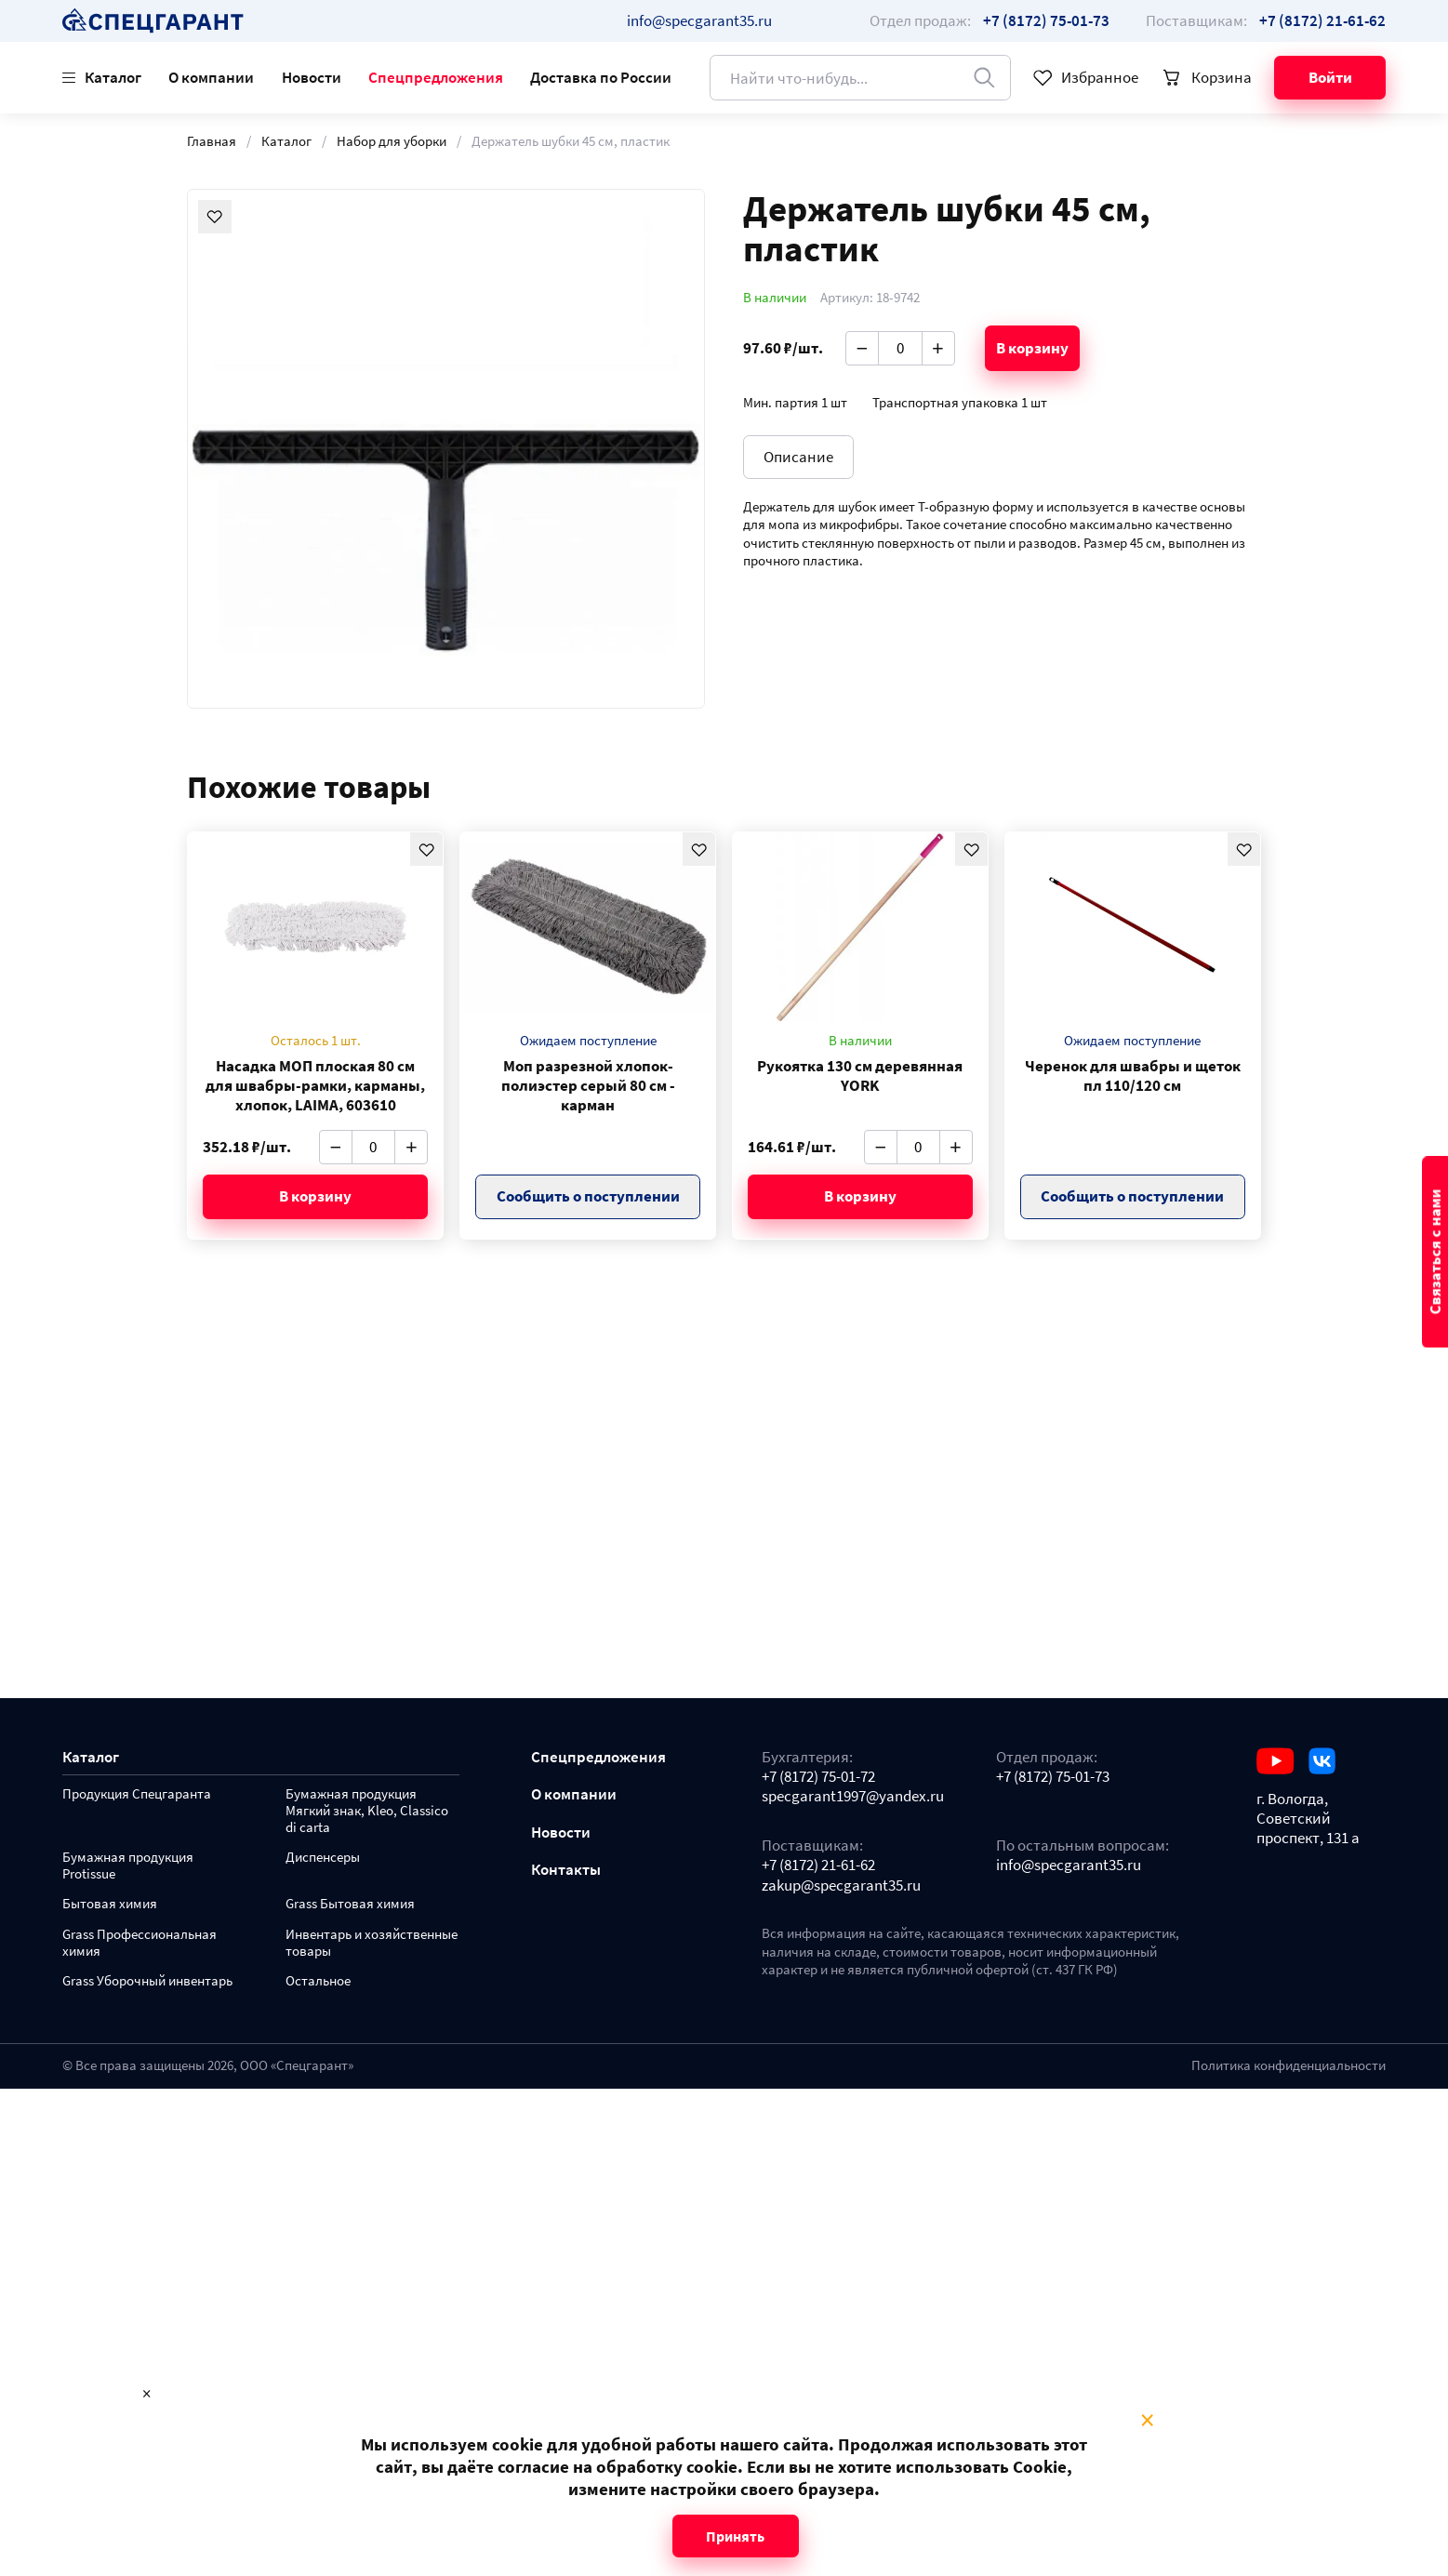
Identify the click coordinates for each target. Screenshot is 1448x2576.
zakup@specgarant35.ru (841, 1885)
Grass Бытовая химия (350, 1904)
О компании (211, 77)
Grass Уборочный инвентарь (147, 1981)
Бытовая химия (109, 1904)
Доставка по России (600, 77)
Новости (311, 77)
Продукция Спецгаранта (136, 1794)
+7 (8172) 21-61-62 (818, 1865)
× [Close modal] (1147, 2420)
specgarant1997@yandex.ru (853, 1796)
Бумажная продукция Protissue (127, 1866)
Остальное (318, 1981)
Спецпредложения (435, 77)
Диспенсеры (323, 1858)
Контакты (566, 1869)
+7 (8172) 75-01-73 (1052, 1776)
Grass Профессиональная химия (139, 1943)
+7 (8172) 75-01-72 (818, 1776)
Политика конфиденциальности (1288, 2065)
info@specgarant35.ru (699, 20)
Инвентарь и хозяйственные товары (372, 1943)
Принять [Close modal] (735, 2536)
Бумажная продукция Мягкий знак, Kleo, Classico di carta (367, 1811)
